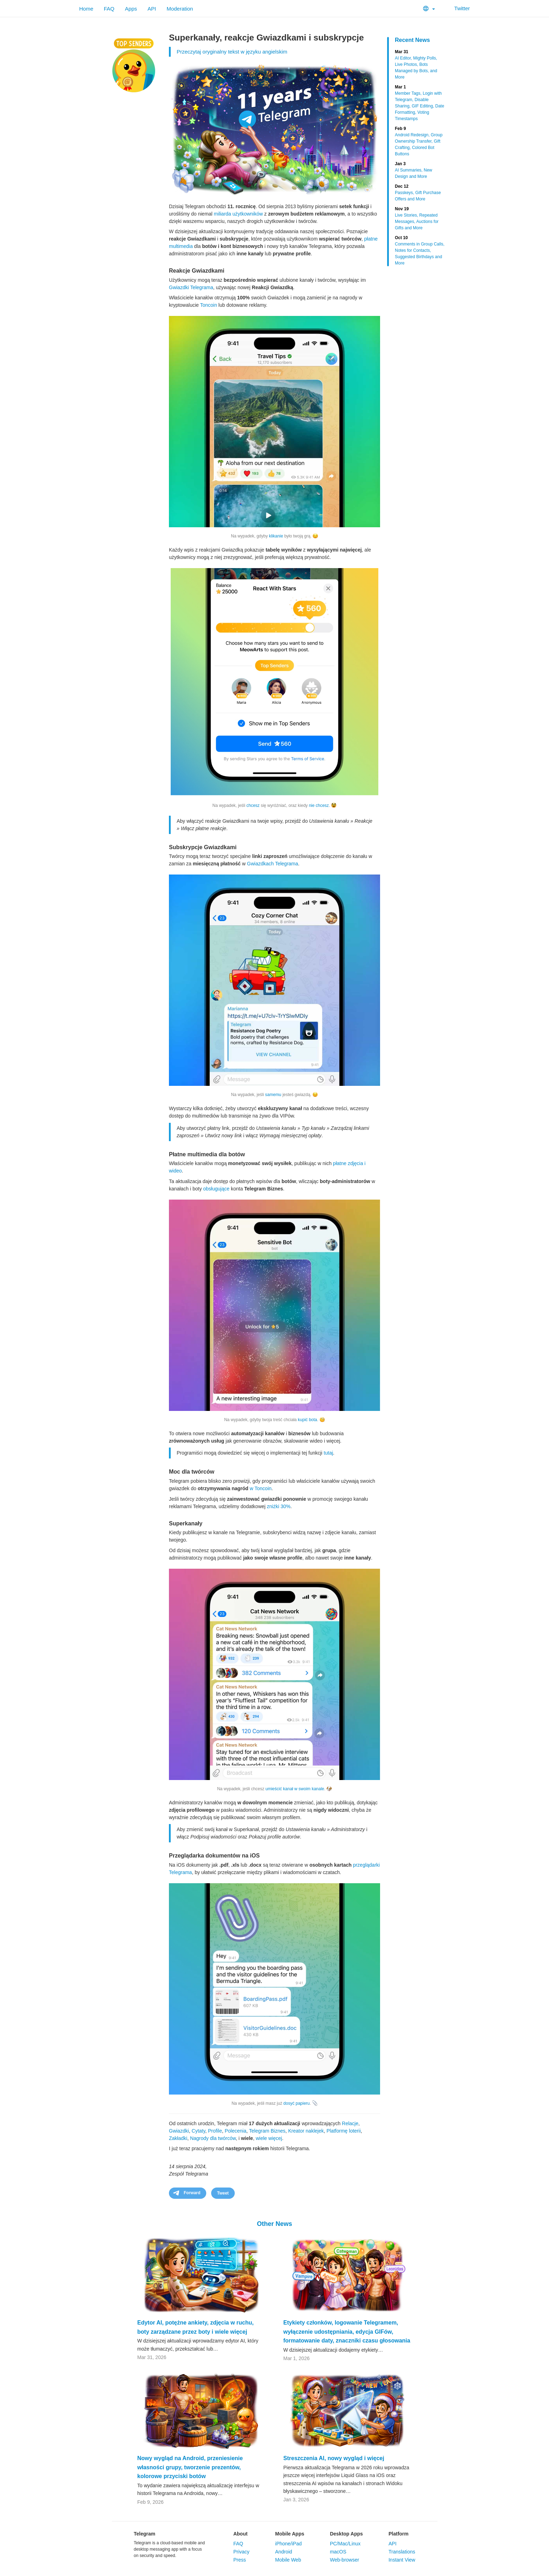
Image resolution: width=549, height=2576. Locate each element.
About (240, 2534)
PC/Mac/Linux (345, 2543)
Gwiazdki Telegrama (191, 287)
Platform (399, 2534)
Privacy (241, 2552)
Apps (131, 9)
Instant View (402, 2560)
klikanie (276, 536)
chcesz (252, 805)
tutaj (328, 1453)
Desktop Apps (346, 2534)
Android (283, 2552)
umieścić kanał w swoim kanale (294, 1788)
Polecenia (235, 2131)
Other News (274, 2223)
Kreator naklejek (306, 2131)
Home (86, 9)
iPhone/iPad (288, 2543)
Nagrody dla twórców (213, 2138)
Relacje (350, 2123)
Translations (402, 2552)
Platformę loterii (344, 2131)
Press (239, 2560)
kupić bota (307, 1419)
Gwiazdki (179, 2131)
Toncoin (208, 305)
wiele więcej (269, 2138)
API (151, 9)
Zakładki (178, 2138)
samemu (273, 1094)
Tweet (223, 2193)
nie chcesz (319, 805)
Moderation (179, 9)
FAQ (109, 9)
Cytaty (199, 2131)
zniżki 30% (278, 1506)
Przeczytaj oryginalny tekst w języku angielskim (232, 52)
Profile (215, 2131)
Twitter (458, 8)
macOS (338, 2552)
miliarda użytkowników (238, 214)
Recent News (412, 40)
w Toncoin (261, 1488)
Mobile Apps (289, 2534)
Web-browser (344, 2560)
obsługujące (216, 1188)
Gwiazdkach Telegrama (272, 863)
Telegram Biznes (267, 2131)
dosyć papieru (296, 2103)
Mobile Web (288, 2560)
